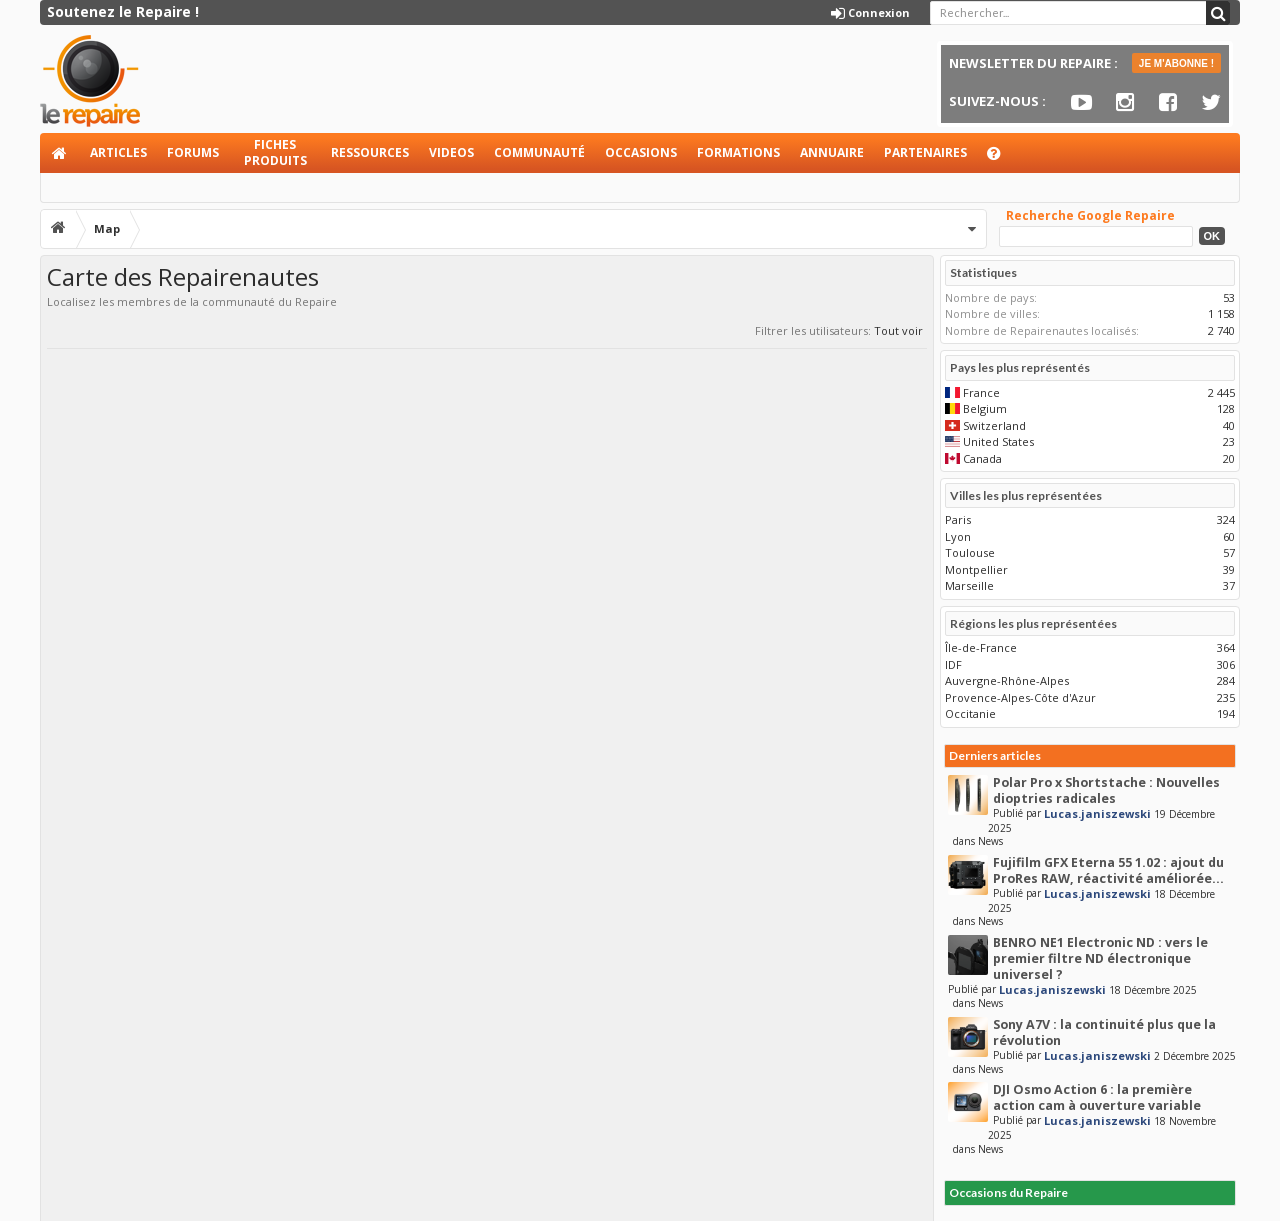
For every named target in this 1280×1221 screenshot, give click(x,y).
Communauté (539, 152)
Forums (193, 152)
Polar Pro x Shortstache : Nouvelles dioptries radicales (1106, 790)
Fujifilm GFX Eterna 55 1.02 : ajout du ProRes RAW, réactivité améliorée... (1108, 870)
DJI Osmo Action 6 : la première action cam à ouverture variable (1097, 1097)
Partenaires (925, 152)
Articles (118, 152)
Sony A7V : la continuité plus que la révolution (1104, 1032)
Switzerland (994, 425)
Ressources (370, 152)
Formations (738, 152)
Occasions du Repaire (1008, 1192)
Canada (982, 458)
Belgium (985, 408)
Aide (1003, 158)
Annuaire (832, 152)
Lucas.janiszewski (1097, 813)
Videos (451, 152)
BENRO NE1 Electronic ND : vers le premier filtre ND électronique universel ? (1100, 958)
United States (998, 441)
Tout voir (898, 330)
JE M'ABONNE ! (1176, 63)
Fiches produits (275, 152)
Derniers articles (995, 755)
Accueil (60, 153)
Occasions (641, 152)
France (981, 392)
